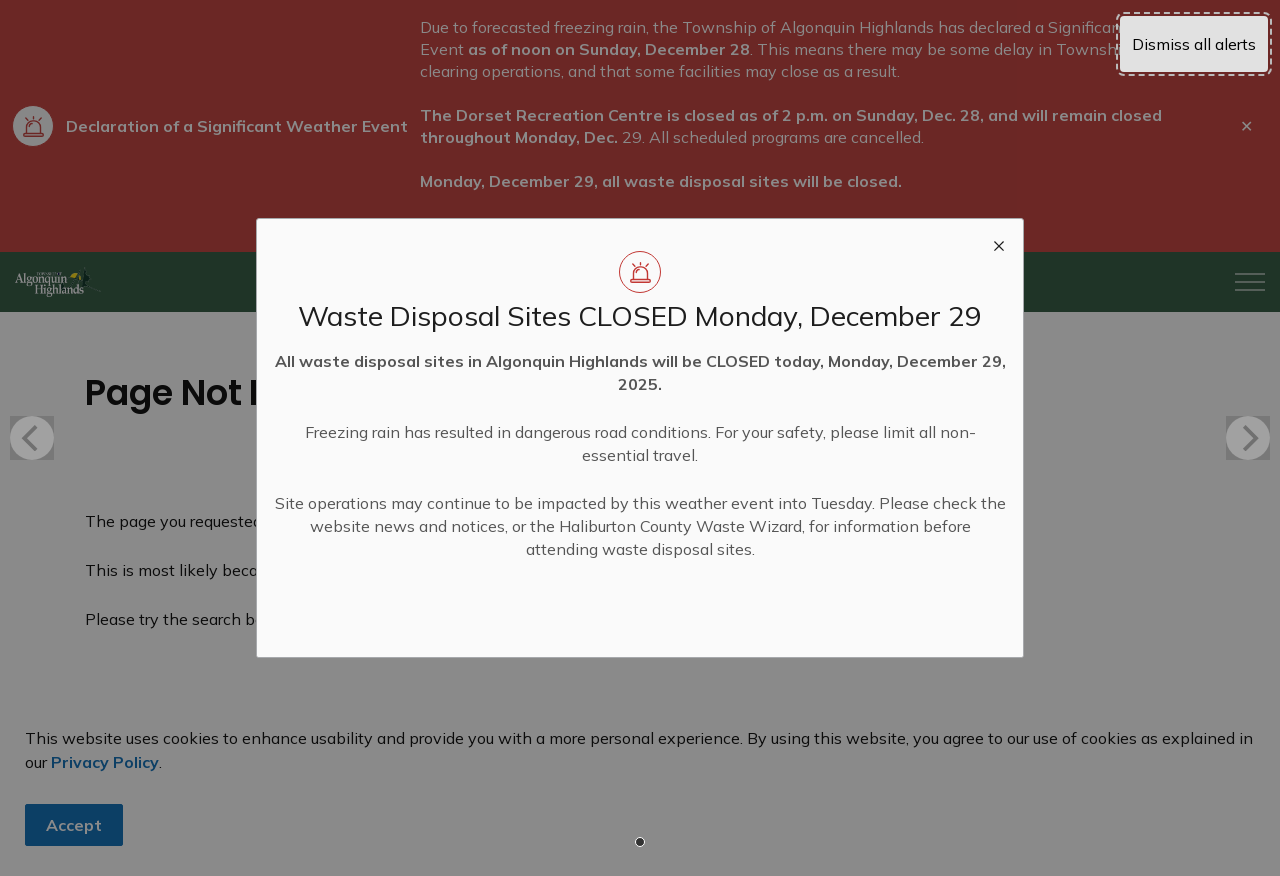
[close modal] (999, 243)
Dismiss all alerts (1194, 44)
